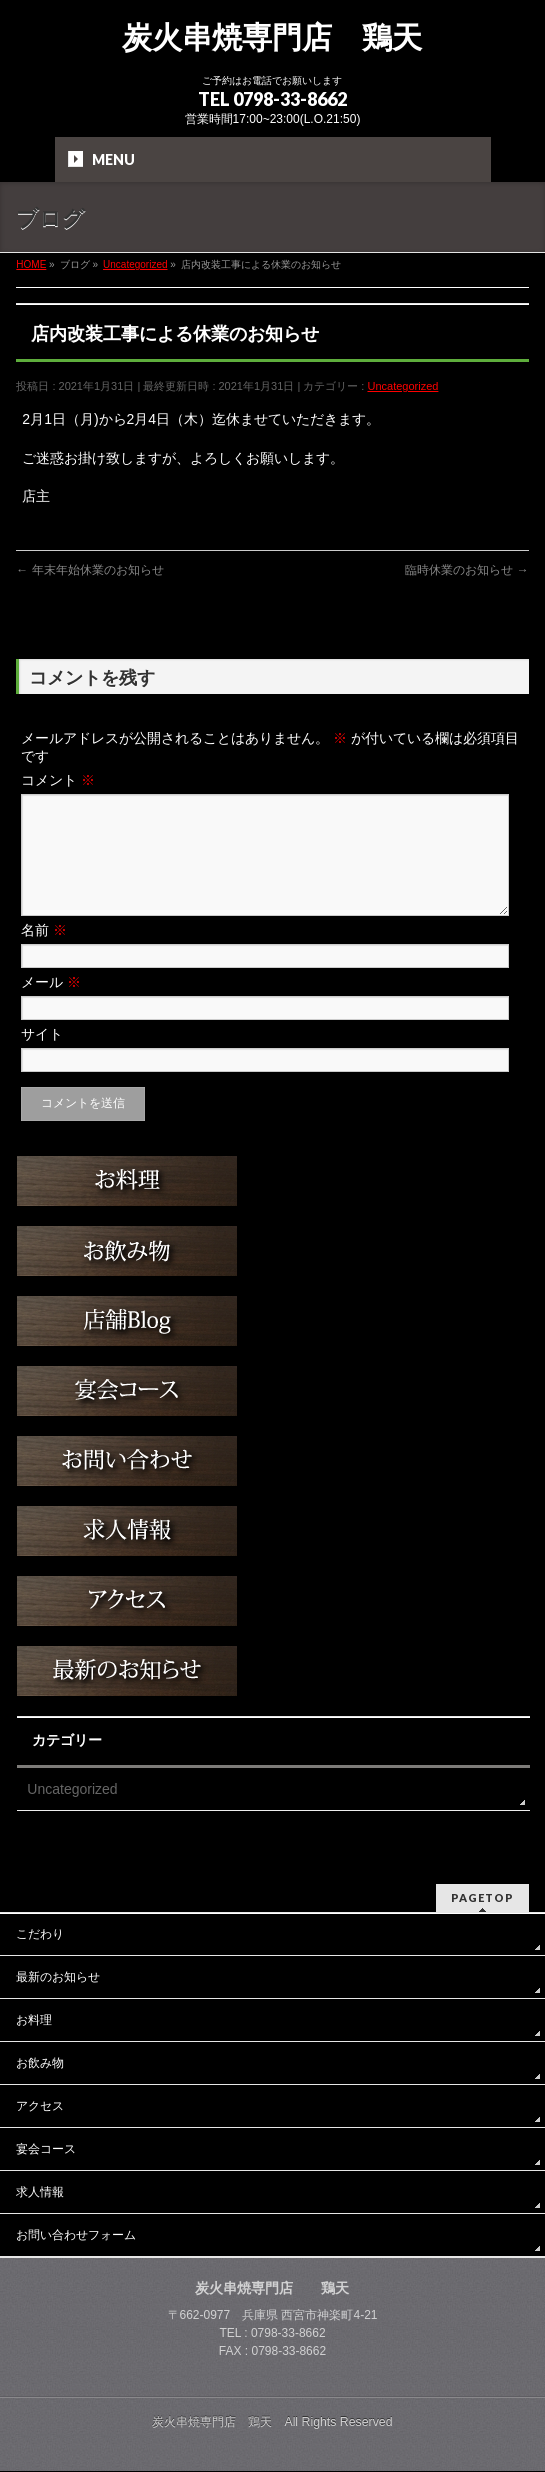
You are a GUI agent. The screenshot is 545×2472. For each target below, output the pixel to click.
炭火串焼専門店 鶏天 (272, 37)
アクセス (40, 2107)
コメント (58, 780)
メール (51, 1006)
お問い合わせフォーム (76, 2236)
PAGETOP (482, 1898)
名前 (44, 954)
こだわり (40, 1935)
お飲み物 (40, 2064)
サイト (42, 1058)
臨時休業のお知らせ (466, 570)
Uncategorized (402, 386)
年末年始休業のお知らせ (89, 570)
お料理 (34, 2021)
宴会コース (46, 2150)
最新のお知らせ (58, 1978)
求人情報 (40, 2193)
